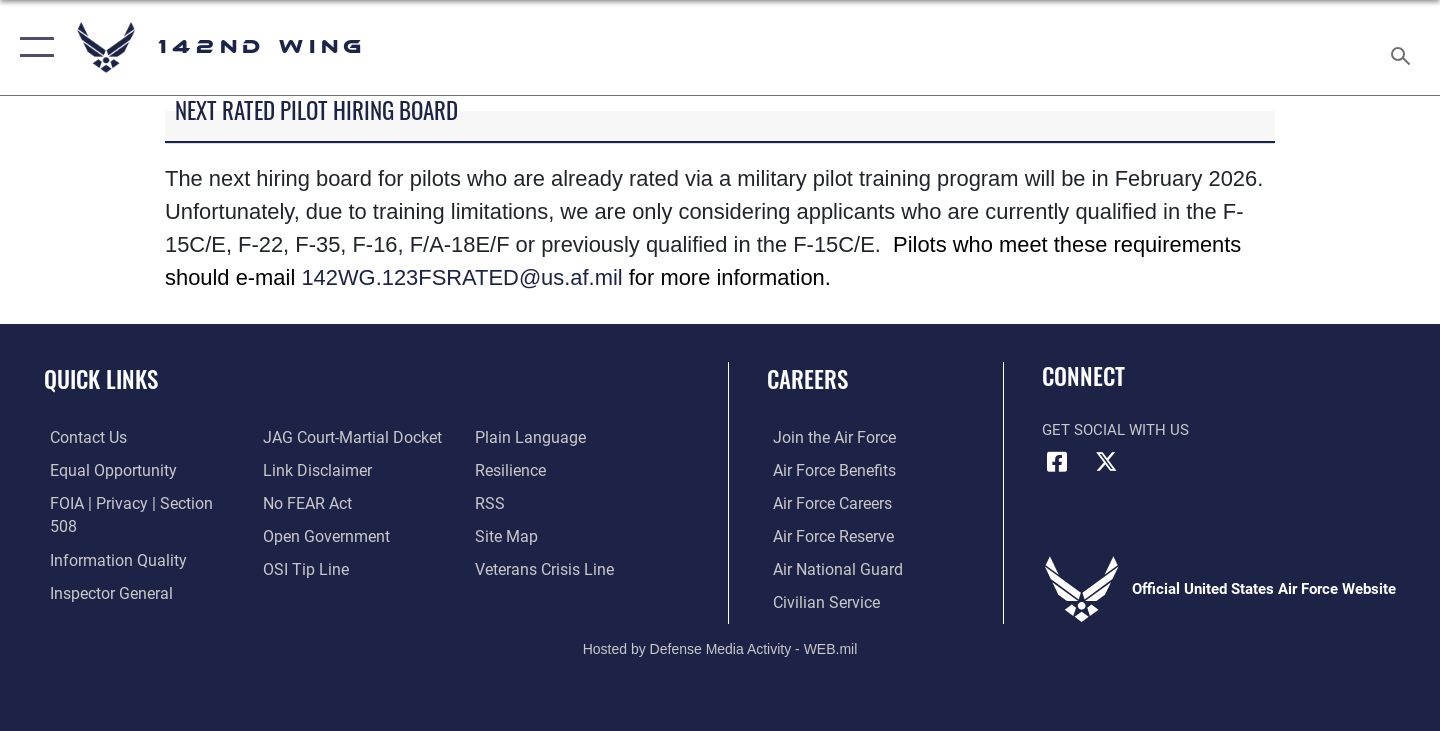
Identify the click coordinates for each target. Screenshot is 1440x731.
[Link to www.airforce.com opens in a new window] (826, 437)
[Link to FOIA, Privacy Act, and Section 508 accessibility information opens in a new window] (135, 502)
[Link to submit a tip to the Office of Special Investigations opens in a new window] (301, 568)
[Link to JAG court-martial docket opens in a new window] (347, 437)
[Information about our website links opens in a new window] (313, 470)
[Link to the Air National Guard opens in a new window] (828, 568)
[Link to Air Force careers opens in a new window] (825, 502)
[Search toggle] (1403, 47)
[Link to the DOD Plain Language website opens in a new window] (527, 437)
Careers (807, 379)
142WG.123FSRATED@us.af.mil (461, 277)
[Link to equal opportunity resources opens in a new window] (103, 470)
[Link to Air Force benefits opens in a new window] (826, 470)
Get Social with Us (1115, 430)
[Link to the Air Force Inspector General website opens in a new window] (103, 568)
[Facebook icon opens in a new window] (1057, 462)
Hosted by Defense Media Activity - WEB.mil (720, 647)
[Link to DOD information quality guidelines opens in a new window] (108, 535)
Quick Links (101, 379)
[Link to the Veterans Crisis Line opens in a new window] (544, 568)
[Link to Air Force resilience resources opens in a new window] (511, 470)
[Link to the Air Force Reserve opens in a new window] (826, 535)
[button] (32, 47)
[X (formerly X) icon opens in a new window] (1107, 462)
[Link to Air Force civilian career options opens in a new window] (818, 601)
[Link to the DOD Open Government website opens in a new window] (320, 535)
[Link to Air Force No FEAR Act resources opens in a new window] (304, 502)
